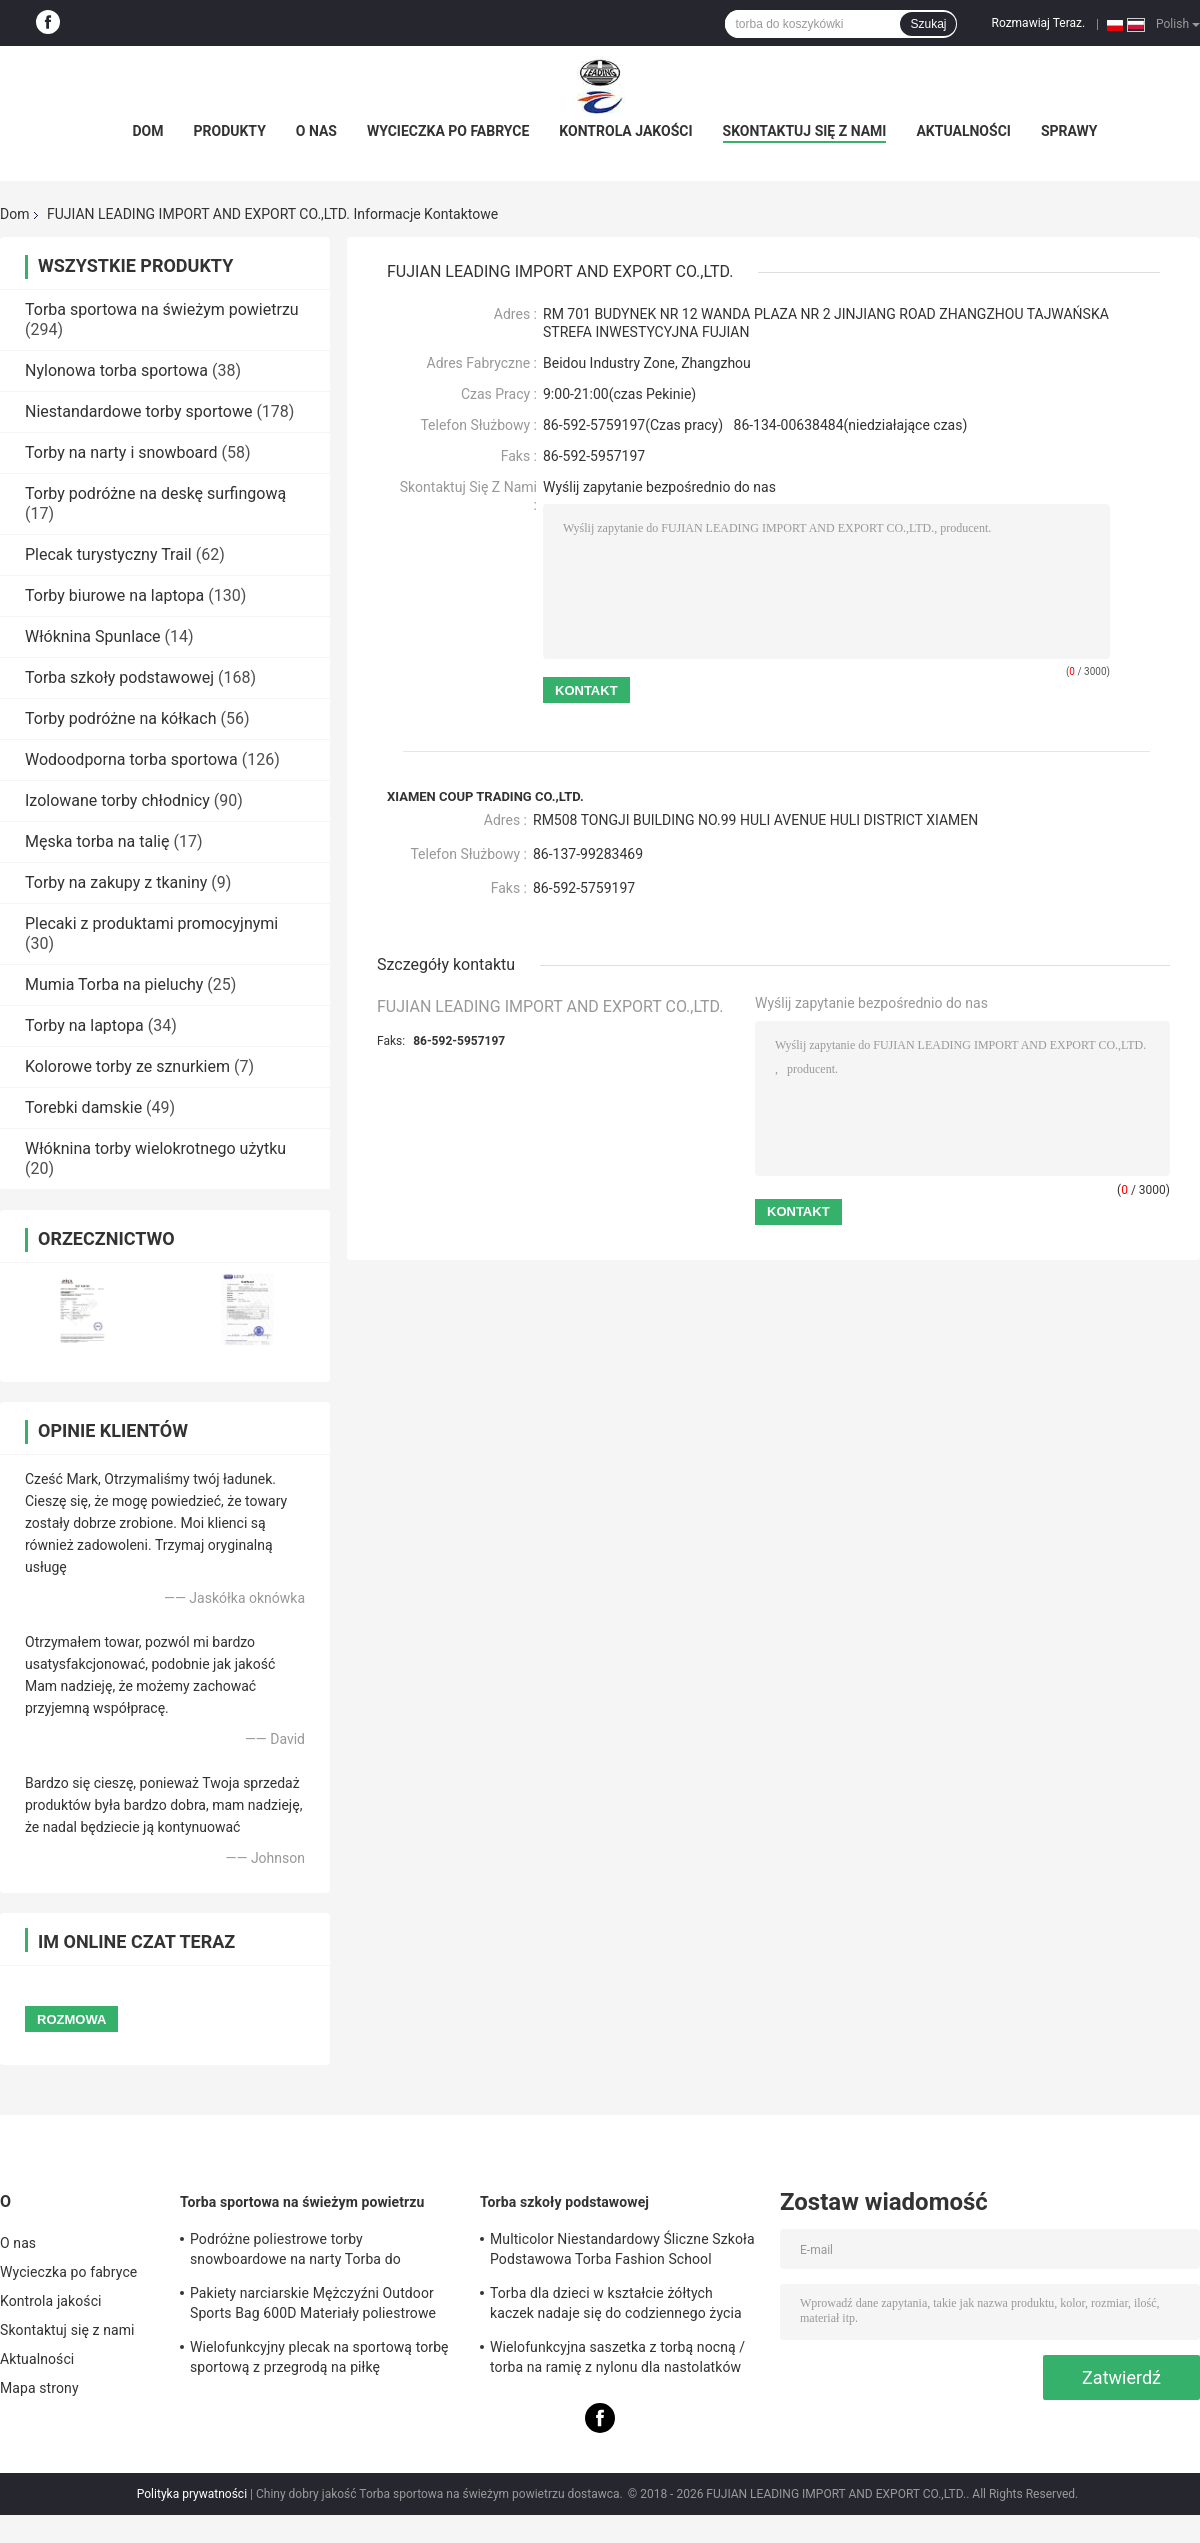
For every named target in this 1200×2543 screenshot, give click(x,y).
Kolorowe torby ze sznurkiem (127, 1066)
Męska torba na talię (97, 841)
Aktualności (963, 131)
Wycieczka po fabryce (448, 131)
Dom (147, 131)
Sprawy (1069, 131)
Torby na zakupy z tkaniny (116, 882)
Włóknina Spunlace (93, 636)
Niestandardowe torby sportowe (138, 411)
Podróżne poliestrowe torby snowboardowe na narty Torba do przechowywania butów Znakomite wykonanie (299, 2252)
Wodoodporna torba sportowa (131, 759)
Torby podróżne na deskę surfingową (155, 493)
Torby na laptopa (84, 1025)
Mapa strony (39, 2388)
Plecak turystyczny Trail (108, 554)
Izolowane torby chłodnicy (117, 800)
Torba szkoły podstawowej (119, 677)
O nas (316, 131)
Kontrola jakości (625, 131)
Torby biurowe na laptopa (114, 595)
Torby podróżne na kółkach (120, 718)
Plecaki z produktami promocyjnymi (151, 923)
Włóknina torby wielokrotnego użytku (155, 1148)
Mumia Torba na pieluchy (114, 984)
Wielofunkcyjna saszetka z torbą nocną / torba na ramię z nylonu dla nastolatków (617, 2357)
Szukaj (928, 24)
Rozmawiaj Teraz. (1038, 23)
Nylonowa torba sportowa (116, 370)
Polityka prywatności (192, 2494)
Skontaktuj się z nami (805, 131)
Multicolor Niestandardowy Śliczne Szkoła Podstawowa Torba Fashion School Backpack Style (622, 2252)
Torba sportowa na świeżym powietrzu (162, 309)
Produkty (229, 131)
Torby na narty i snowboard (121, 452)
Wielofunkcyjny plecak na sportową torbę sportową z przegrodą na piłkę (319, 2357)
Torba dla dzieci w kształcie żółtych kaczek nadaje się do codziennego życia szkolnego (616, 2306)
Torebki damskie (83, 1107)
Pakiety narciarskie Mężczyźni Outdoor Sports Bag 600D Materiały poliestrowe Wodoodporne (313, 2306)
